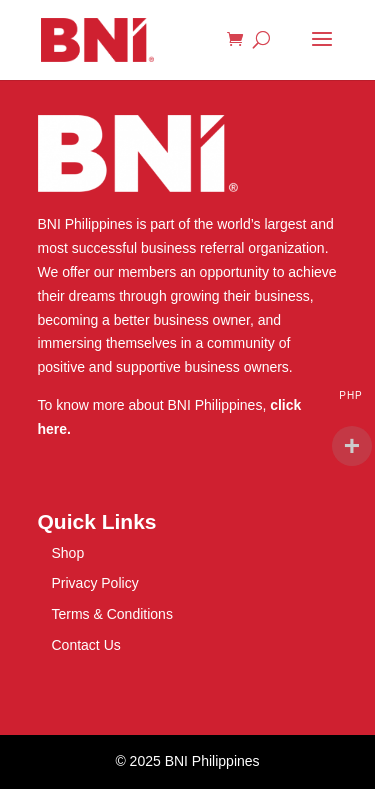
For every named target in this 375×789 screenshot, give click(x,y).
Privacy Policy (95, 583)
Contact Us (86, 645)
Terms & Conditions (112, 614)
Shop (68, 553)
